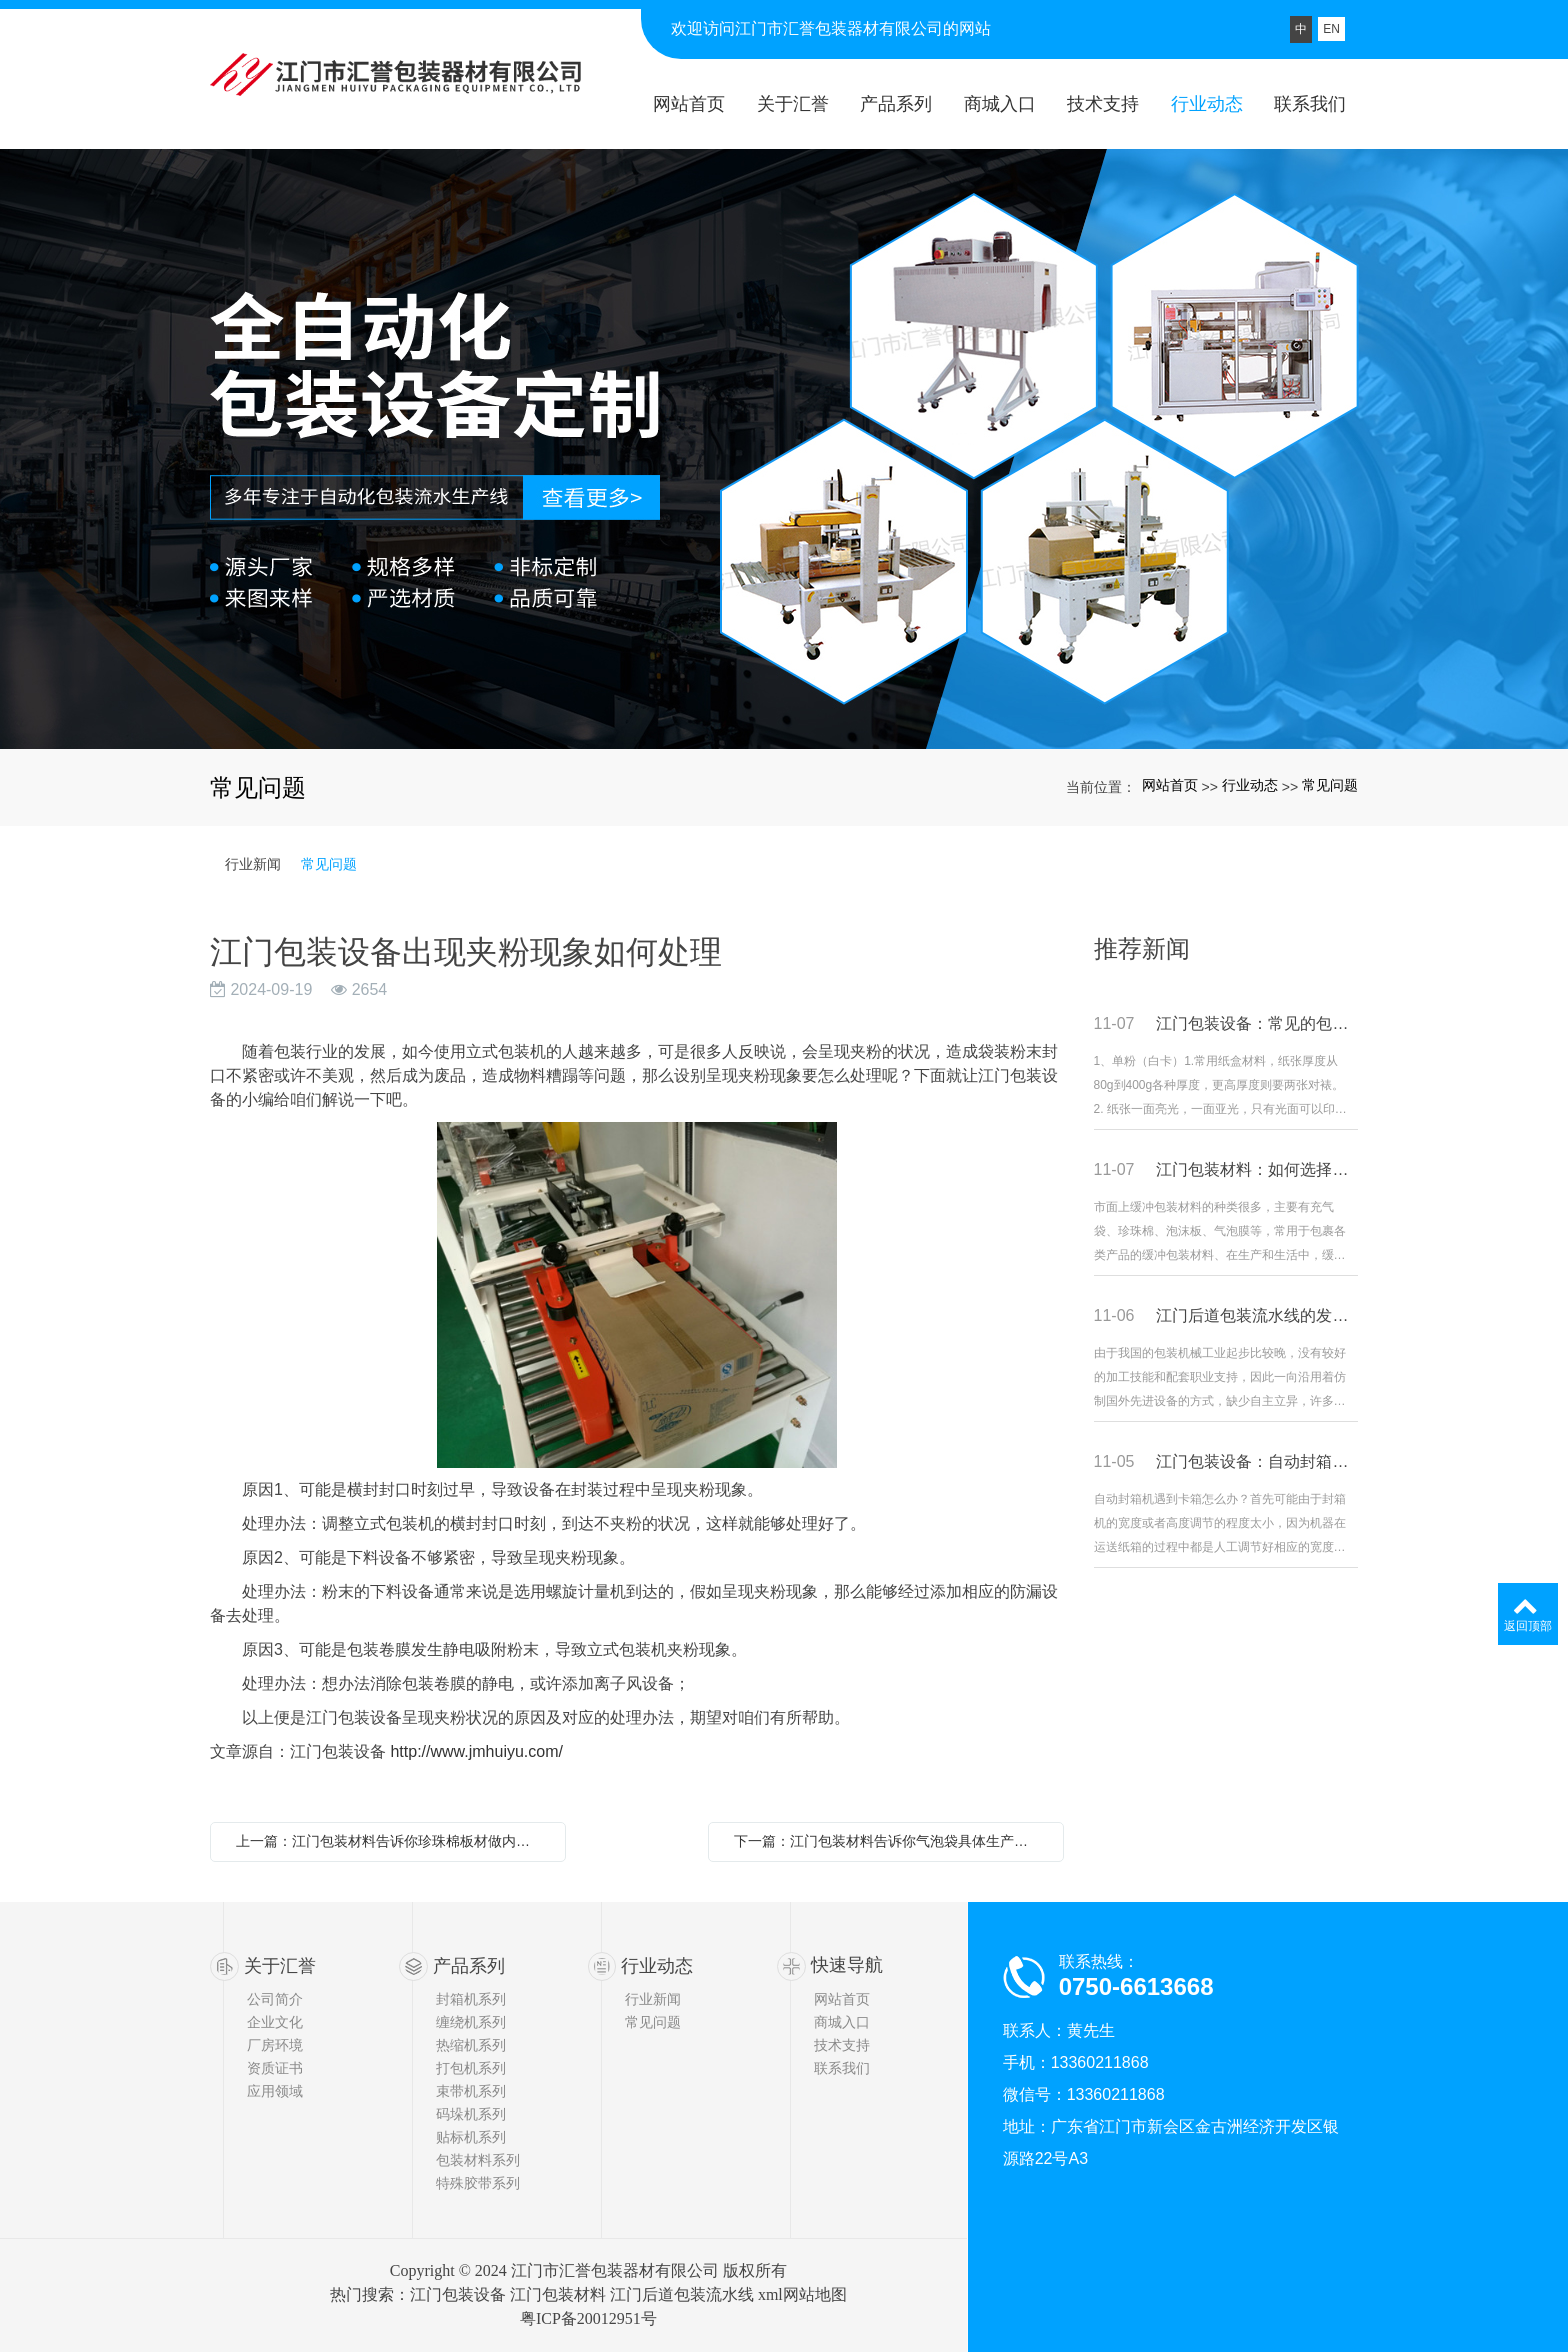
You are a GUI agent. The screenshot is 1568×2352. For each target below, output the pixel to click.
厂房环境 (275, 2045)
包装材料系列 (478, 2160)
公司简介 (275, 1999)
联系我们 (842, 2068)
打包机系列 (471, 2068)
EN (1331, 29)
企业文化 (275, 2022)
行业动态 (1250, 785)
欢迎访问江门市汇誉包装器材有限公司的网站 (831, 28)
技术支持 (842, 2045)
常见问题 (1330, 785)
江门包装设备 (458, 2294)
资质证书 (275, 2068)
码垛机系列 (471, 2114)
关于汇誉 (280, 1966)
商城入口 (842, 2022)
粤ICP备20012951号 (588, 2318)
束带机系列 (471, 2091)
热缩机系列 (471, 2045)
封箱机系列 (471, 1999)
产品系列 (469, 1966)
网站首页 (1170, 785)
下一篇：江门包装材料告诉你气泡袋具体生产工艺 (888, 1841)
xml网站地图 (802, 2294)
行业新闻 (253, 864)
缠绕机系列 (471, 2022)
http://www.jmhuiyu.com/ (476, 1751)
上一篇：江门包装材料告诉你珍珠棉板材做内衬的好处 (393, 1841)
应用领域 (275, 2091)
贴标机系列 (471, 2137)
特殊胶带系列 (478, 2183)
